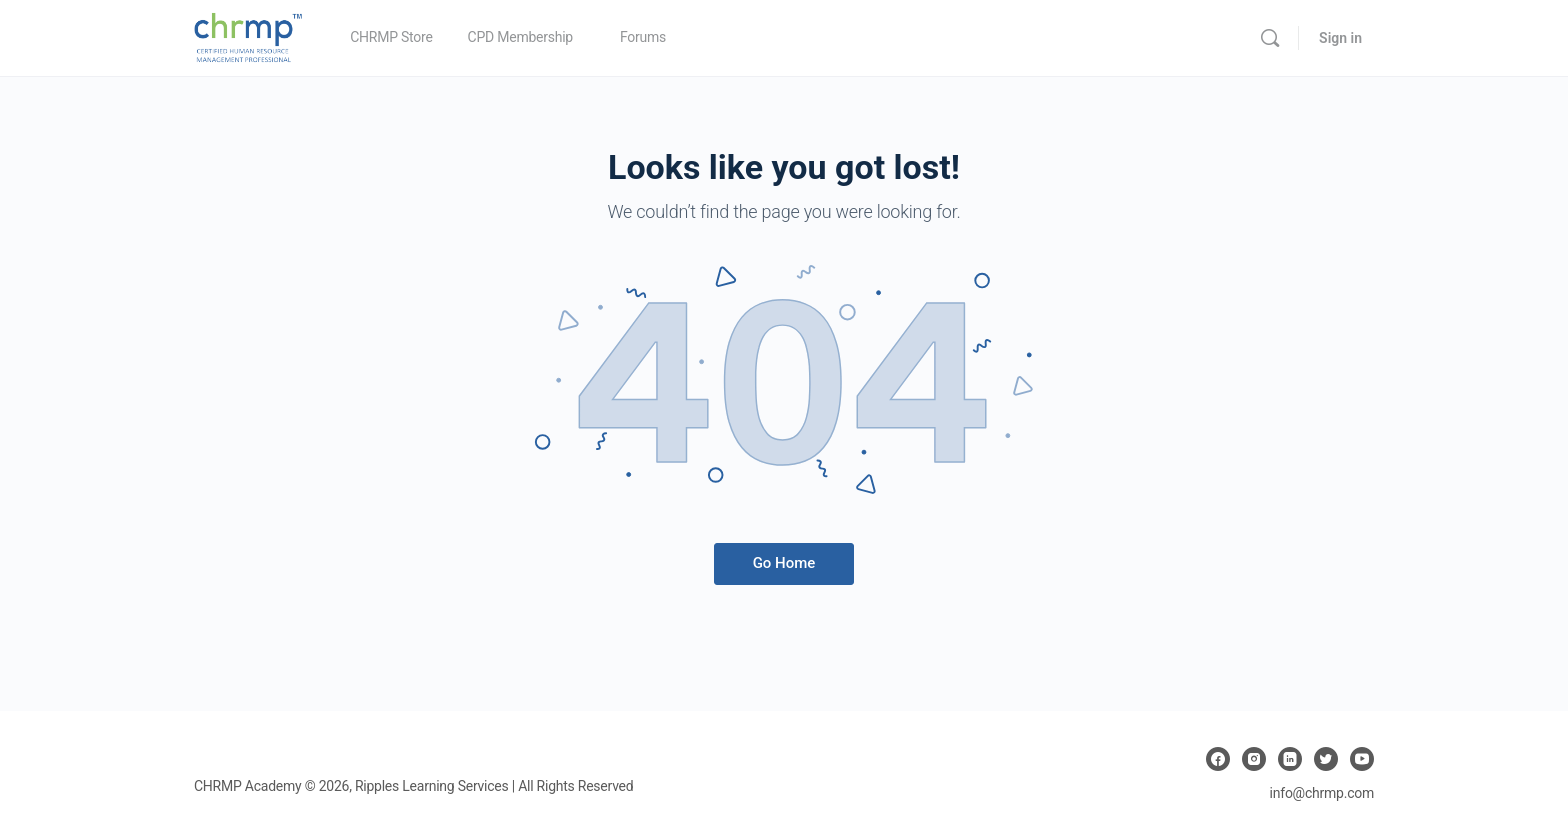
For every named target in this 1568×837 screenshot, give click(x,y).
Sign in (1340, 38)
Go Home (784, 563)
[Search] (1270, 38)
